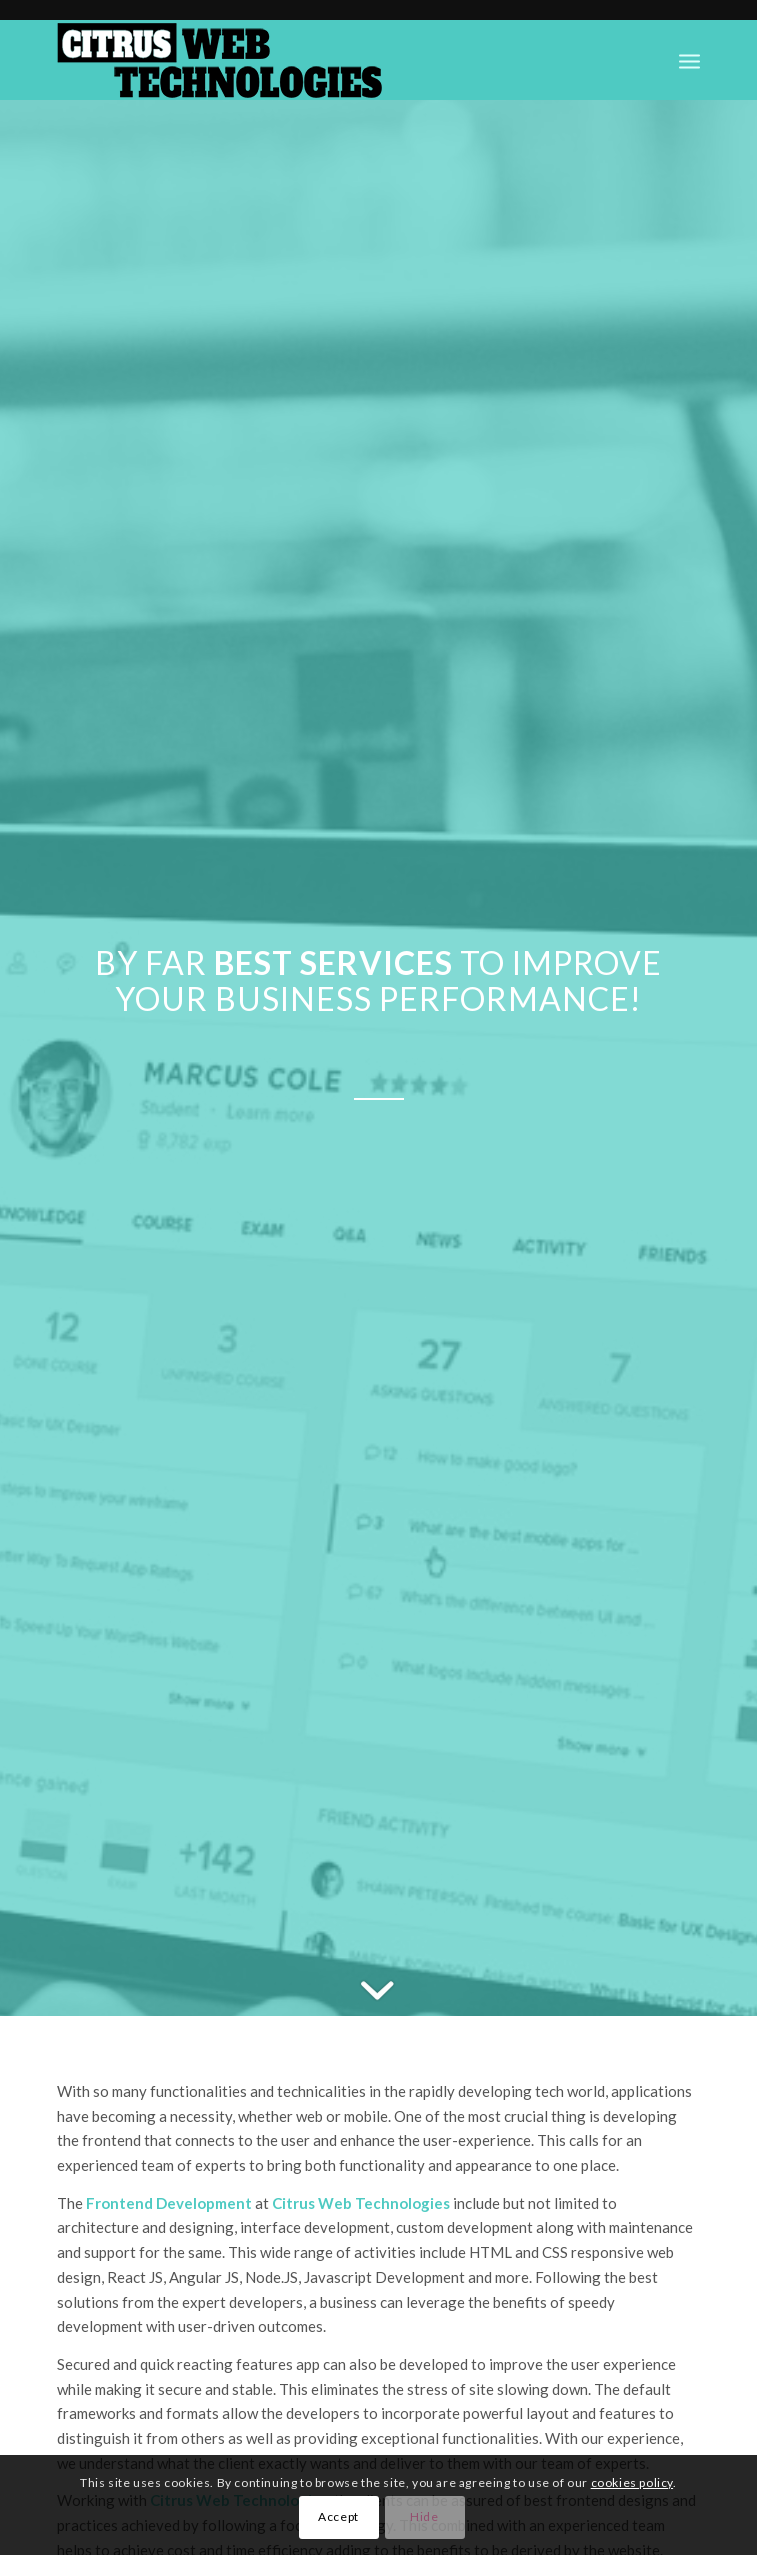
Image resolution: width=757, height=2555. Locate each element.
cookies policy (632, 2482)
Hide (424, 2516)
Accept (338, 2516)
